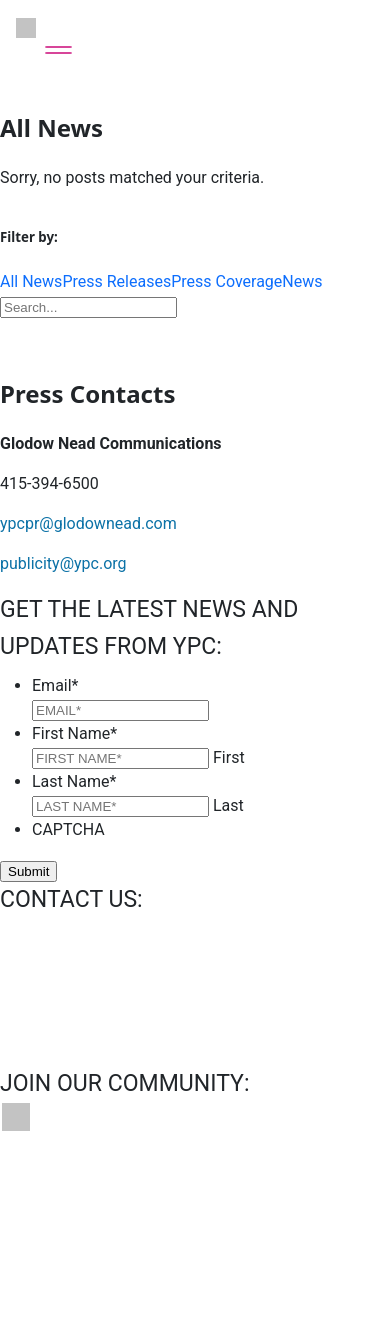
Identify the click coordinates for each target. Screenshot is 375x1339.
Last (228, 805)
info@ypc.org (47, 938)
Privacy (32, 1238)
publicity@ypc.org (63, 563)
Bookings (150, 1190)
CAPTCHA (68, 829)
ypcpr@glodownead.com (88, 523)
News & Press (260, 1190)
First (229, 757)
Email (55, 685)
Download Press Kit (188, 337)
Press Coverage (226, 281)
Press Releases (116, 281)
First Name (74, 733)
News (302, 281)
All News (31, 281)
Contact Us (47, 1190)
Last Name (74, 781)
